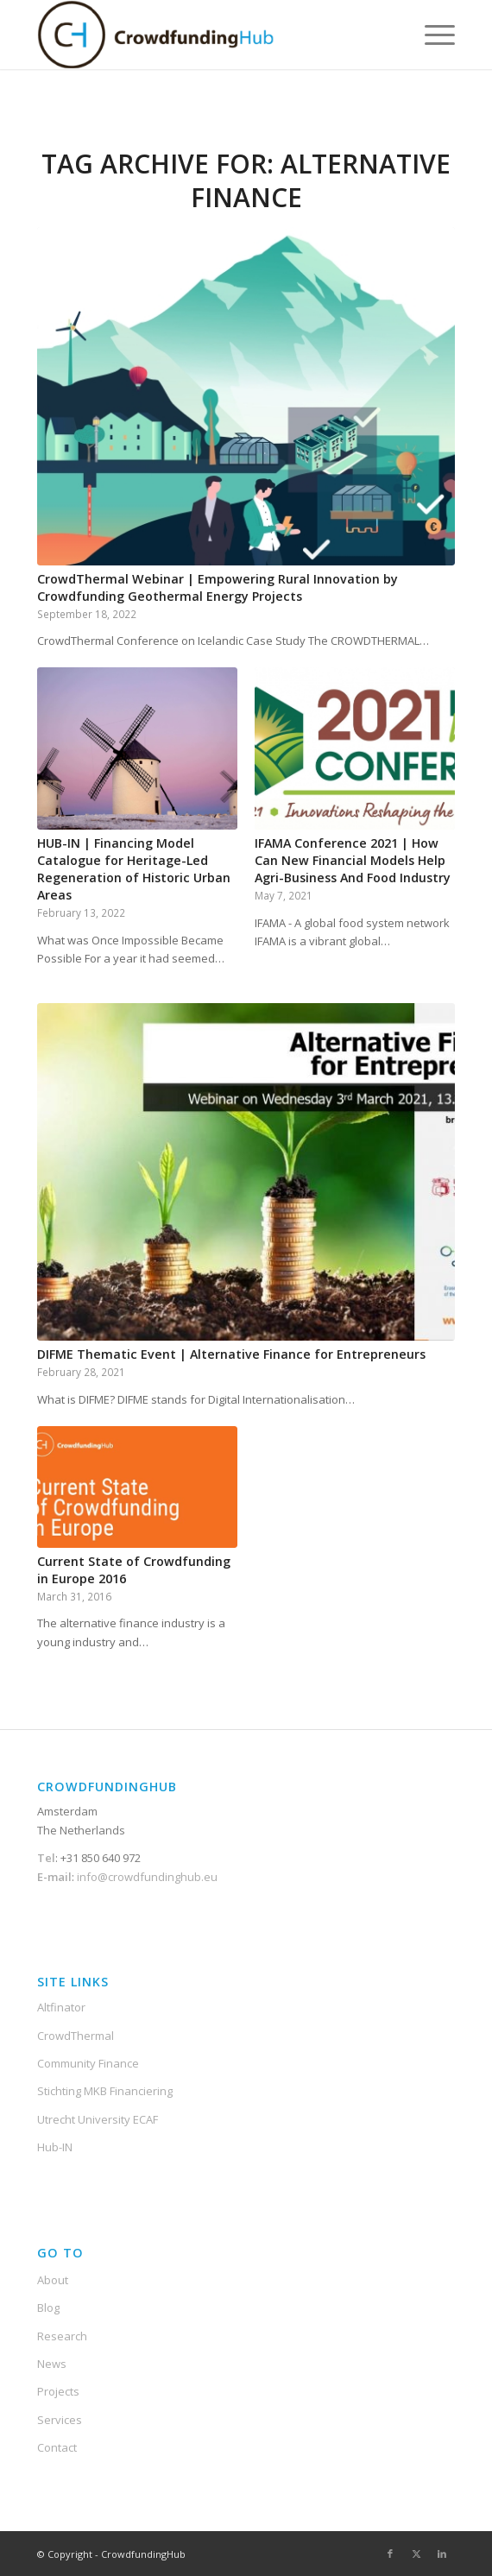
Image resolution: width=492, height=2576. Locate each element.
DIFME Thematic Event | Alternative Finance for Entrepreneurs (231, 1354)
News (51, 2363)
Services (59, 2420)
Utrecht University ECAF (97, 2119)
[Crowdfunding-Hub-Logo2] (204, 34)
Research (62, 2336)
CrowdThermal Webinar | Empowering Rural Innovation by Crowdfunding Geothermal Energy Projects (217, 587)
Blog (48, 2307)
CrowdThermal (75, 2035)
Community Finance (88, 2063)
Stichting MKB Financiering (105, 2091)
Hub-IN (55, 2147)
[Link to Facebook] (390, 2554)
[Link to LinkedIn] (442, 2554)
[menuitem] (431, 34)
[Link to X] (416, 2554)
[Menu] (431, 34)
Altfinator (61, 2007)
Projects (58, 2391)
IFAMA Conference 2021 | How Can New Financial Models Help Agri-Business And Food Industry (353, 860)
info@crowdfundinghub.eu (146, 1877)
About (52, 2280)
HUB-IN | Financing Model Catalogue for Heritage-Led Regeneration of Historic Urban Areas (133, 869)
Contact (57, 2447)
